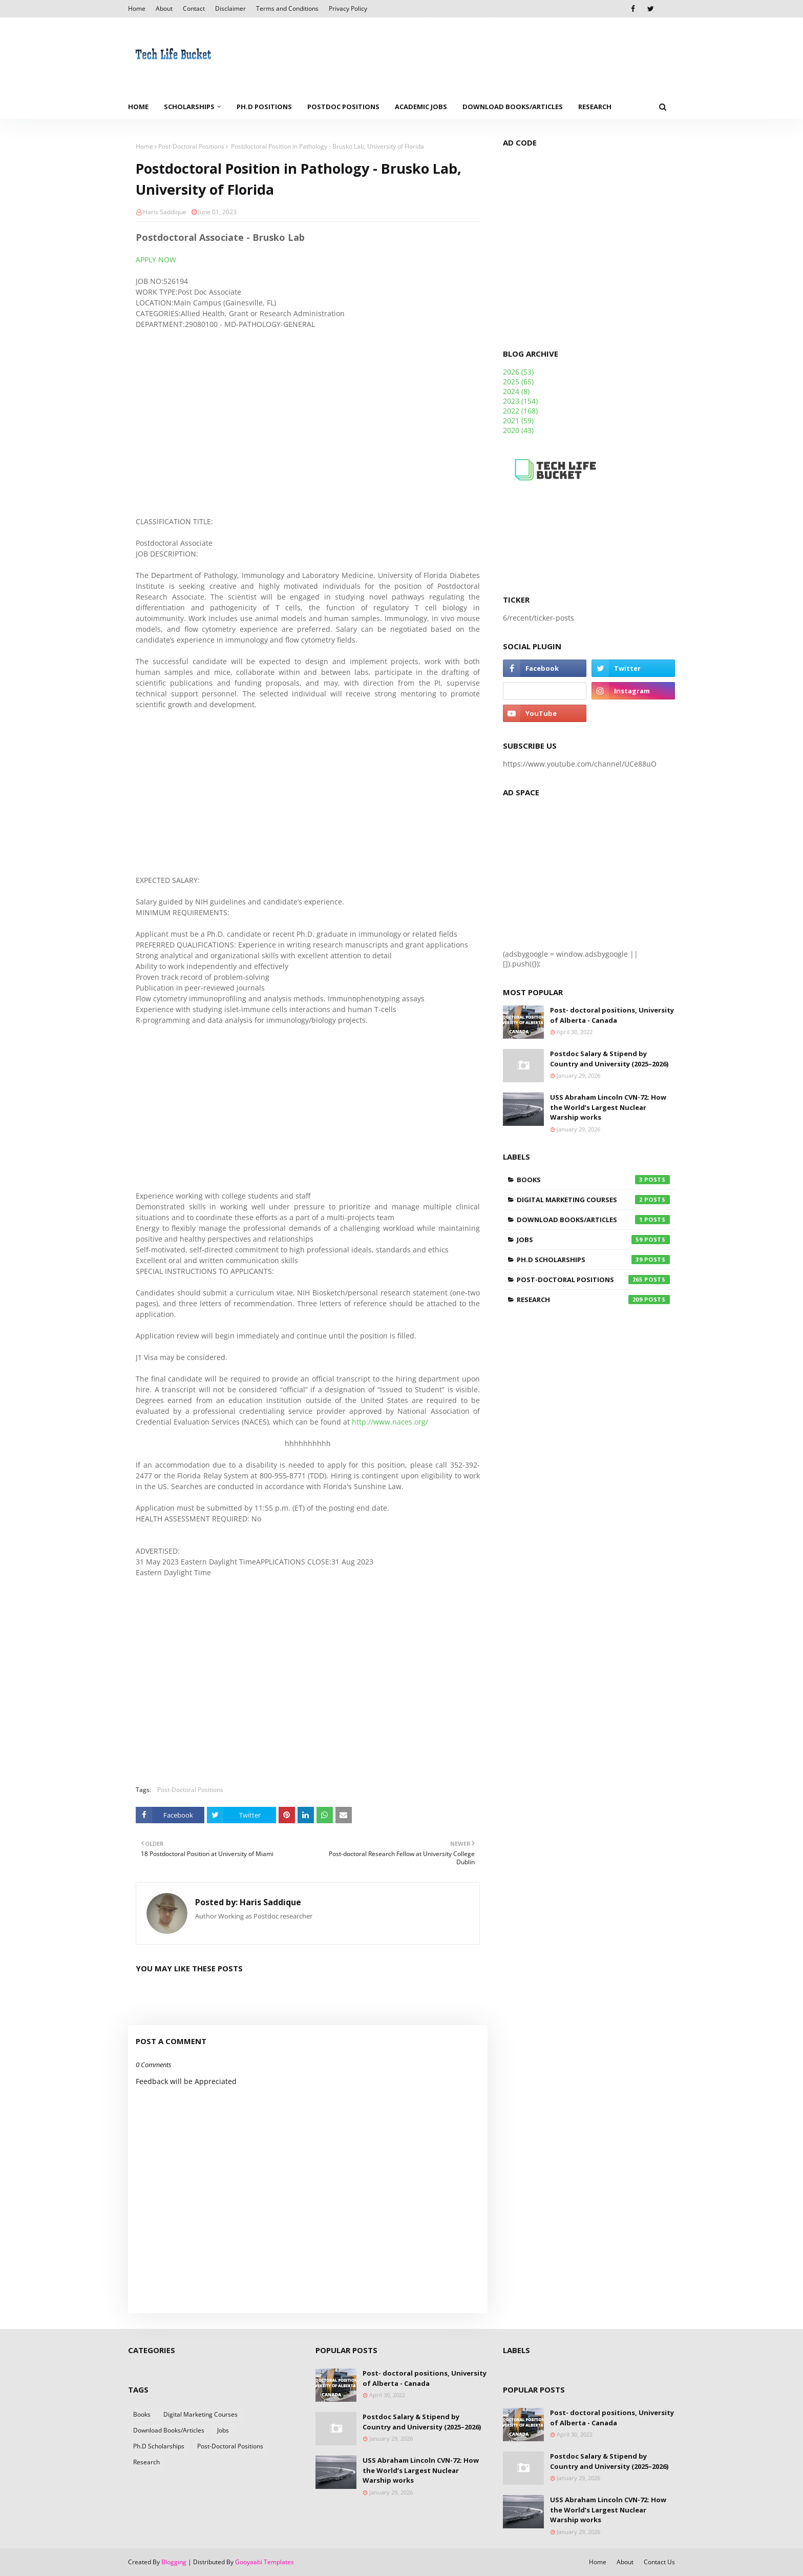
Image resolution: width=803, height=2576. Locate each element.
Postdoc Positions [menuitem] (343, 106)
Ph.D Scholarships (593, 1259)
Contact (194, 8)
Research (593, 1299)
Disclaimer (230, 8)
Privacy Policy (348, 8)
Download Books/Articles (593, 1219)
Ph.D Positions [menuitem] (264, 106)
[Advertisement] (308, 422)
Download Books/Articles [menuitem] (512, 106)
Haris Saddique (164, 212)
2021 (518, 420)
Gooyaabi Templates (264, 2562)
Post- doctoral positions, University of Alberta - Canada (612, 1015)
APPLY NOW (156, 259)
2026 (518, 372)
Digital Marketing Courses (593, 1199)
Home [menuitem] (138, 106)
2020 (518, 430)
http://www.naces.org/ (390, 1422)
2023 (520, 401)
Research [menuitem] (594, 106)
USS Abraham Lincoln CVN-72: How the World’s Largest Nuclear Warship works (608, 1107)
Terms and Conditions (287, 8)
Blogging (173, 2562)
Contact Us (659, 2562)
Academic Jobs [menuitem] (421, 106)
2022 (520, 411)
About (164, 8)
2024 (516, 391)
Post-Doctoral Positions (191, 146)
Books (593, 1179)
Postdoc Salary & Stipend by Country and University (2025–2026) (609, 1058)
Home (136, 8)
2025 (518, 381)
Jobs (593, 1239)
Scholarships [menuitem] (189, 106)
